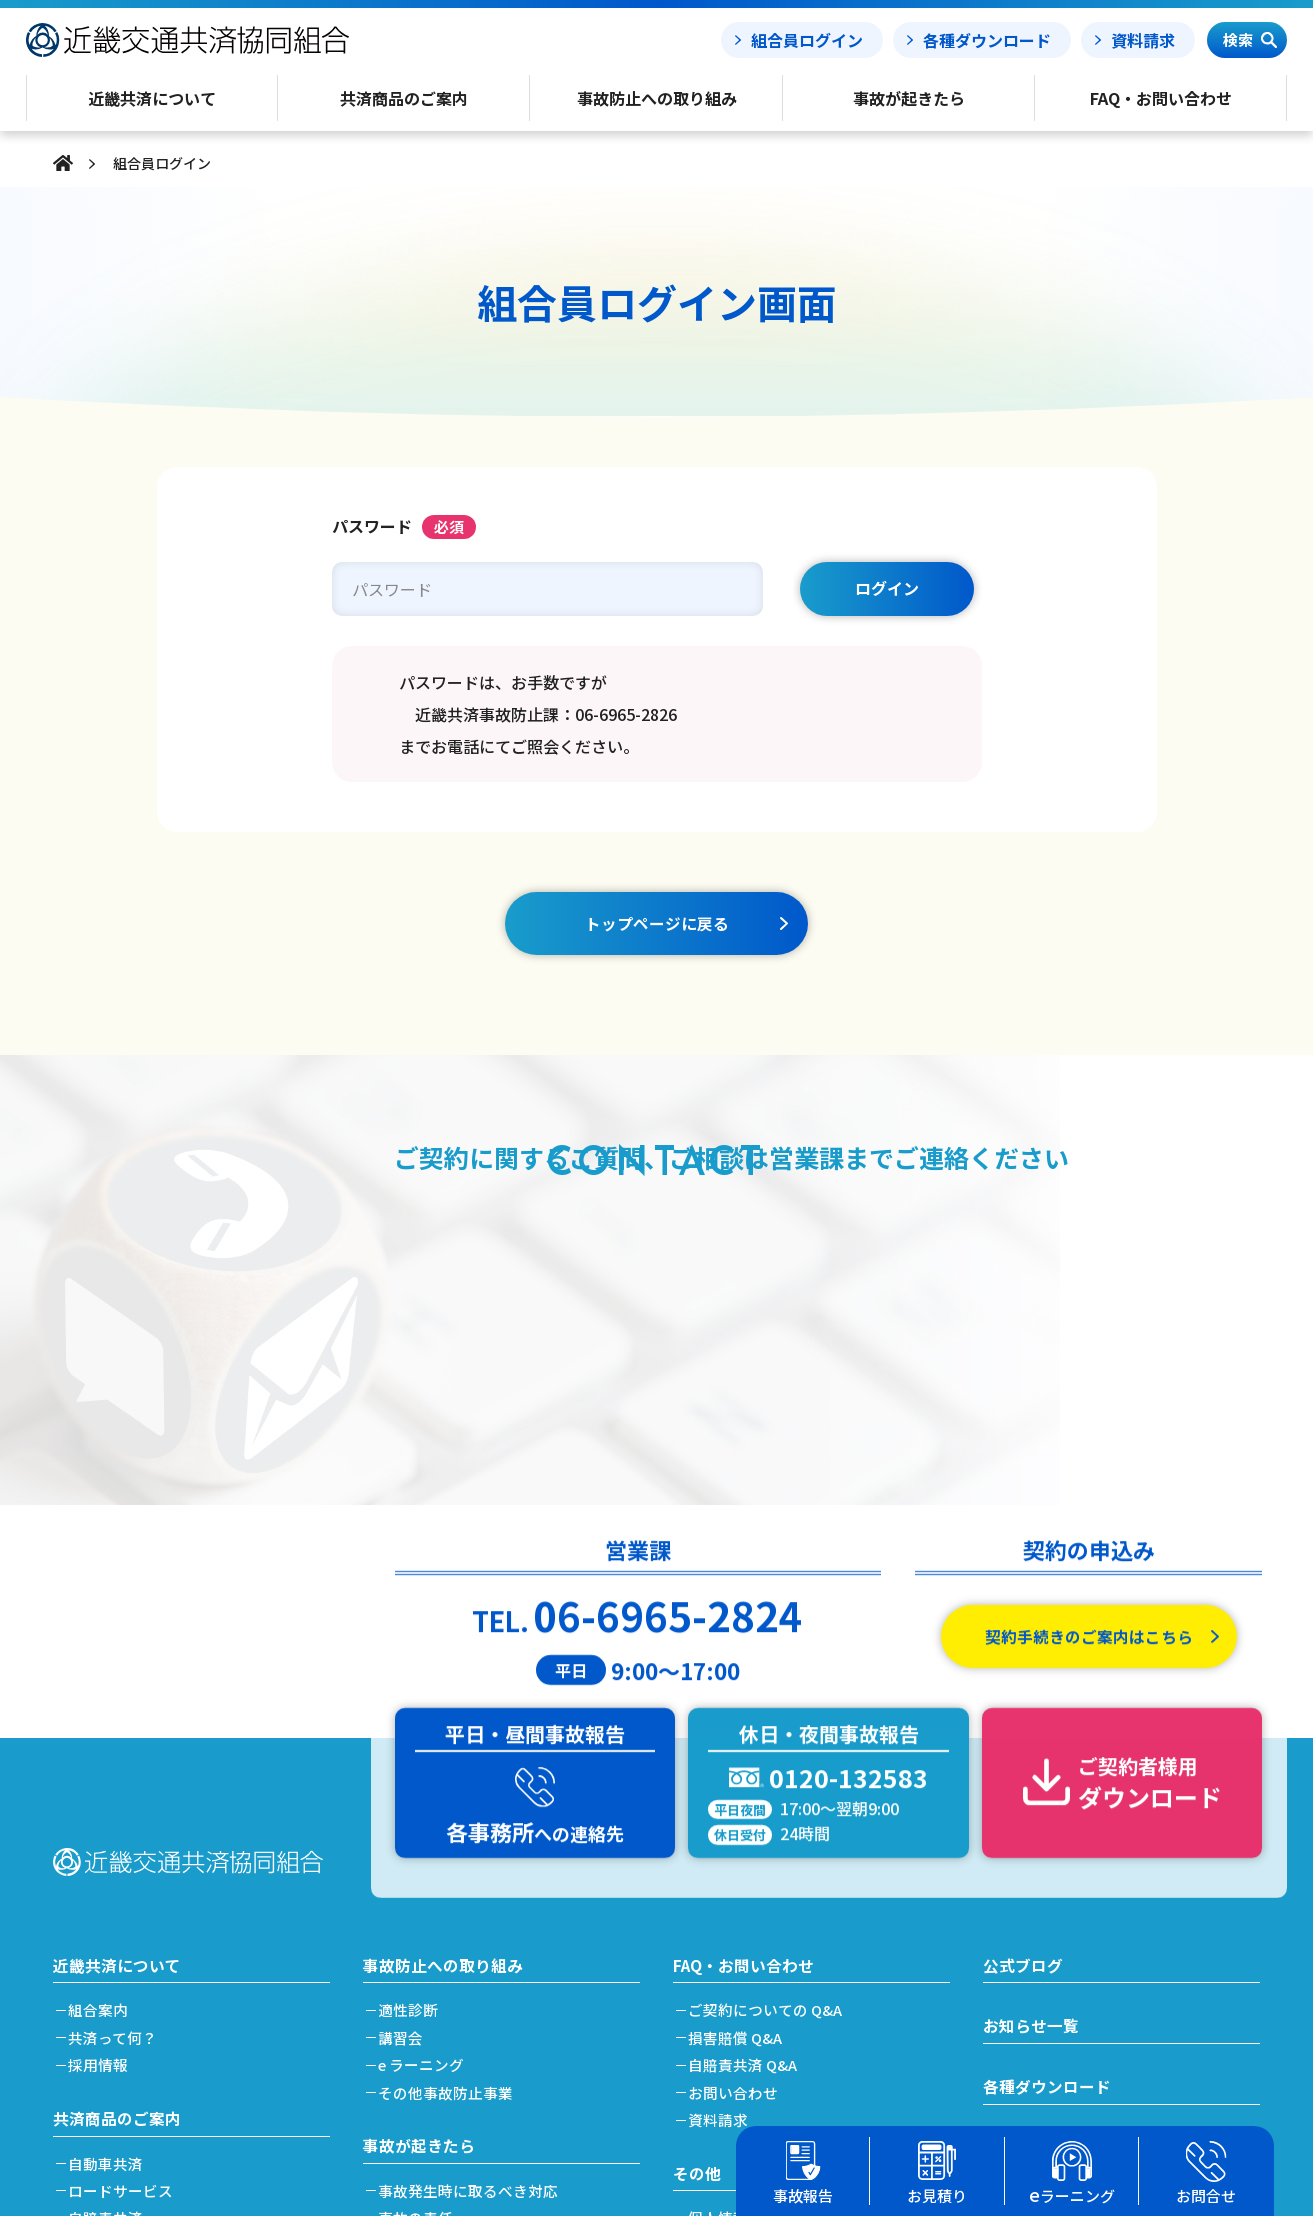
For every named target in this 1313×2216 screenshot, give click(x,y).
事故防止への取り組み (443, 1658)
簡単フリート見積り (140, 1967)
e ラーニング (426, 1759)
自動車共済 (110, 1858)
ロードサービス (125, 1885)
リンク (715, 2072)
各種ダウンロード (987, 40)
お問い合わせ (738, 1786)
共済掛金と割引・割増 (148, 2022)
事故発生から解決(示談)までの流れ (501, 1940)
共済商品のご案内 (117, 1812)
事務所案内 (730, 2044)
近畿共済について (117, 1658)
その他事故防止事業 (450, 1786)
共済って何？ (117, 1731)
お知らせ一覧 (1031, 1720)
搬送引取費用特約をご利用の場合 (495, 1967)
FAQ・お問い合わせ (744, 1658)
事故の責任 (420, 1912)
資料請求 (1143, 40)
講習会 (405, 1731)
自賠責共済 (110, 1912)
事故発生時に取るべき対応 (473, 1885)
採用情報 (103, 1759)
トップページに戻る (657, 923)
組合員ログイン (807, 40)
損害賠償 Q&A (740, 1731)
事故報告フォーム (1047, 1843)
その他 (697, 1867)
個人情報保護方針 (753, 1912)
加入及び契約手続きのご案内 (170, 1995)
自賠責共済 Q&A (748, 1759)
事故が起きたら (419, 1839)
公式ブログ (1023, 1658)
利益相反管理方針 (753, 1967)
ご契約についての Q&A (770, 1704)
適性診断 (413, 1704)
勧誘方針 (723, 1940)
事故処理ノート (1039, 1905)
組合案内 (103, 1704)
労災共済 (103, 1940)
